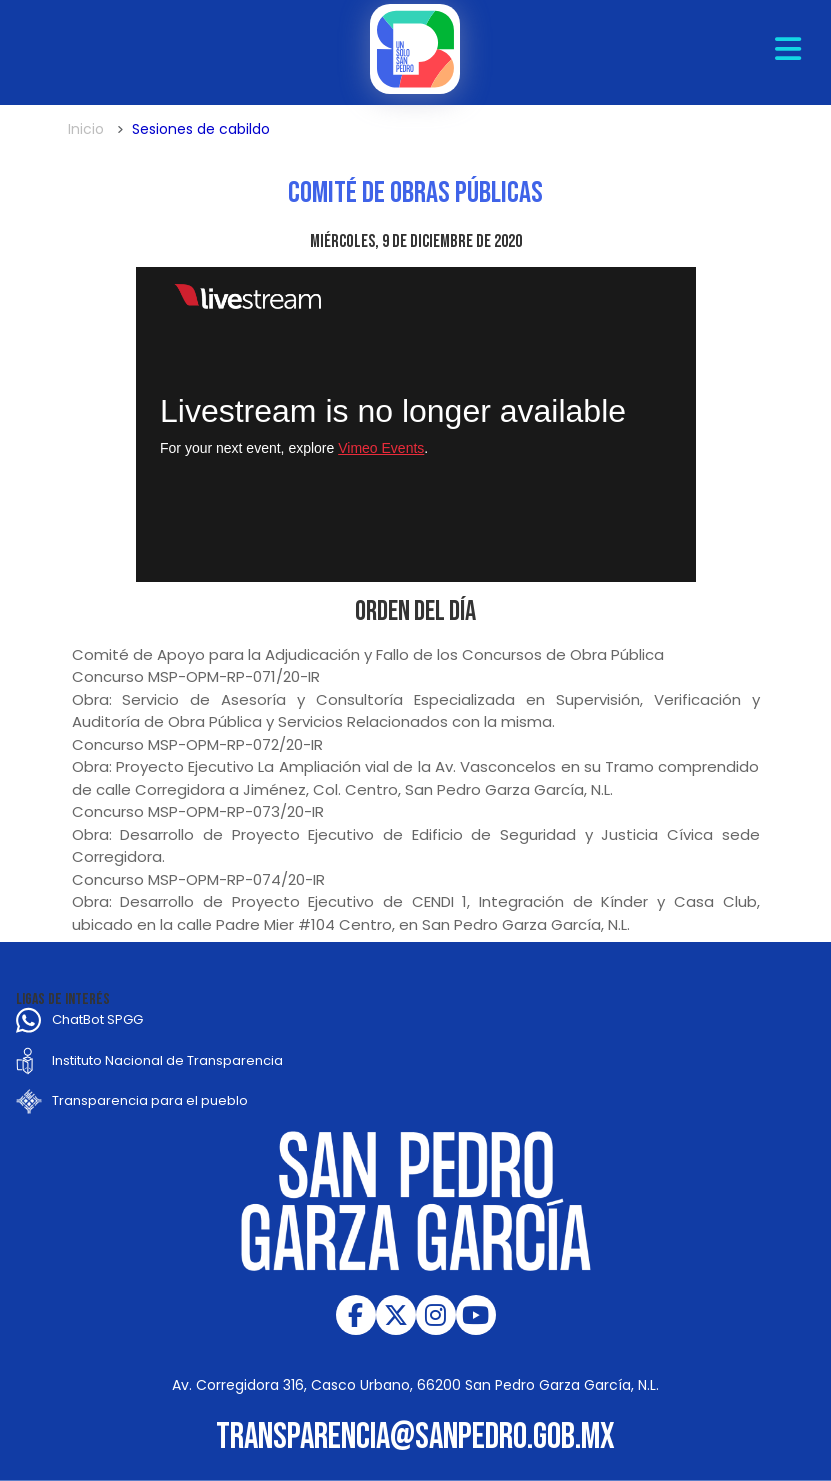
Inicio (86, 129)
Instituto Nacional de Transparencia (167, 1060)
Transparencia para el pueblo (150, 1100)
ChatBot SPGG (97, 1019)
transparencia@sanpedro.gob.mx (415, 1437)
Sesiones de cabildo (201, 129)
